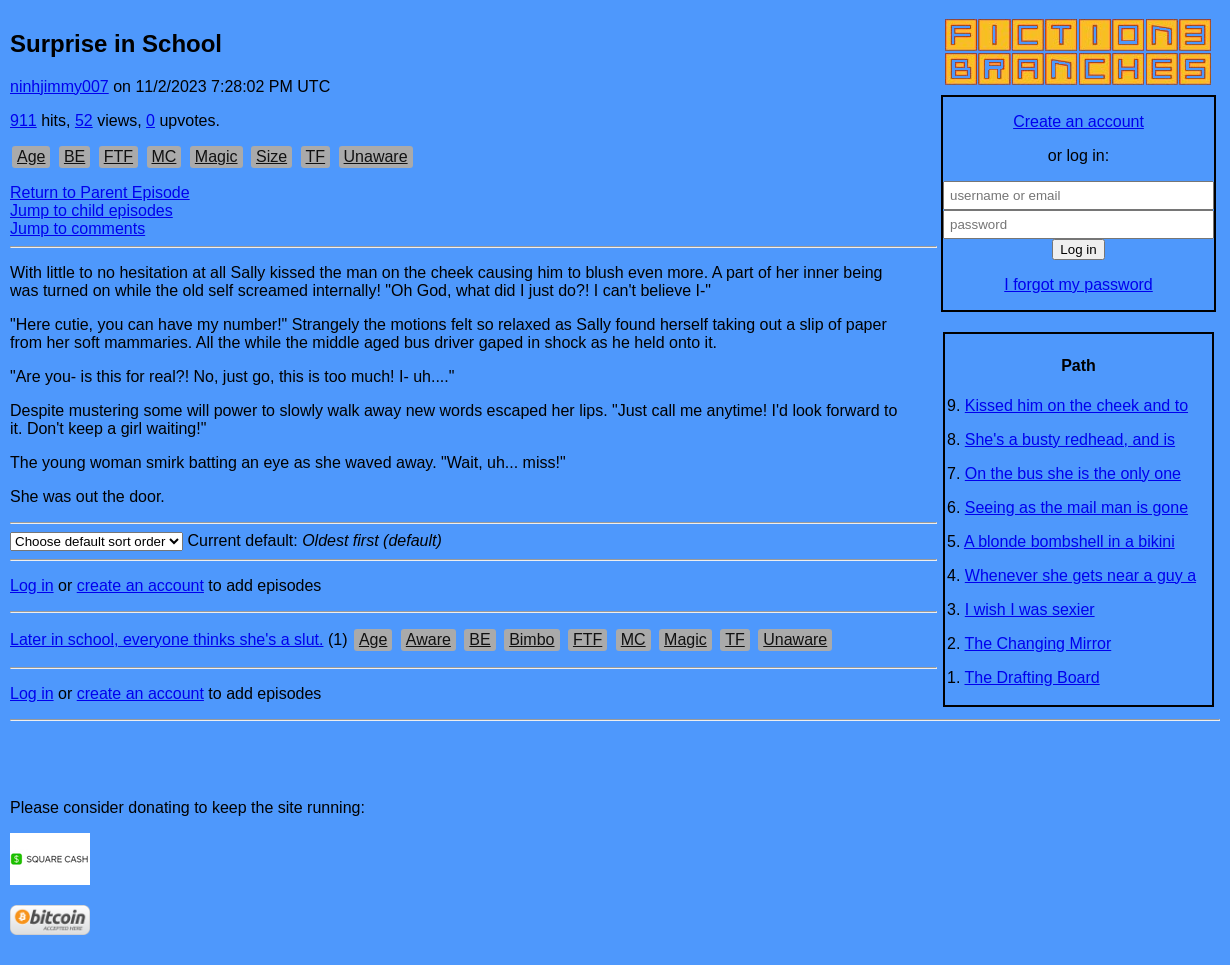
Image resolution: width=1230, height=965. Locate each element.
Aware (428, 639)
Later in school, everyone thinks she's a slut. (166, 639)
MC (164, 156)
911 (23, 120)
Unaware (376, 156)
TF (316, 156)
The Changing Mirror (1038, 643)
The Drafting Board (1032, 677)
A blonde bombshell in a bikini (1069, 541)
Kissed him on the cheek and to (1076, 405)
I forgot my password (1078, 284)
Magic (216, 156)
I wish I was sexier (1030, 609)
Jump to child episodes (91, 210)
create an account (140, 585)
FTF (118, 156)
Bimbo (531, 639)
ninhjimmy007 (59, 86)
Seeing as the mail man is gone (1076, 507)
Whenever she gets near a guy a (1080, 575)
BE (74, 156)
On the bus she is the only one (1073, 473)
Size (271, 156)
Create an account (1078, 121)
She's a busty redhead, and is (1070, 439)
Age (31, 156)
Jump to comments (77, 228)
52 (84, 120)
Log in (32, 585)
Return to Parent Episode (100, 192)
